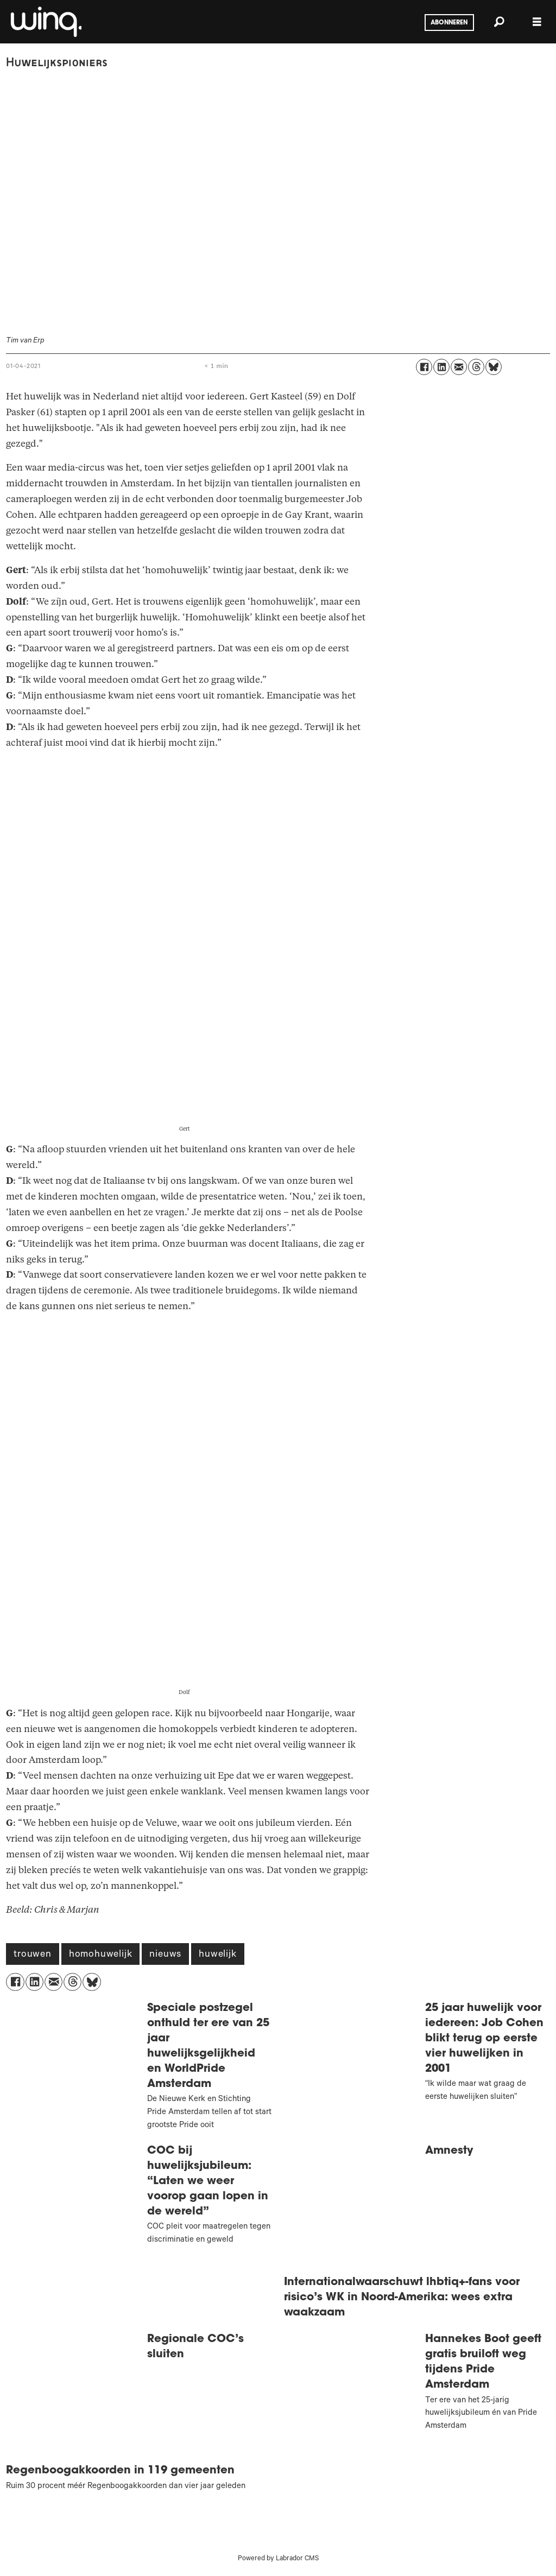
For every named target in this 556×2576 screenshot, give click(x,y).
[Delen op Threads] (476, 367)
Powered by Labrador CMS (278, 2559)
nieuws (165, 1955)
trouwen (33, 1955)
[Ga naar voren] (45, 21)
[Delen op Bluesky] (493, 367)
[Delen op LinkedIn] (441, 367)
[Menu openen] (537, 22)
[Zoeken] (499, 21)
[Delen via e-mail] (459, 367)
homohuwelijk (100, 1955)
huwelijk (217, 1955)
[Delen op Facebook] (424, 367)
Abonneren (449, 23)
